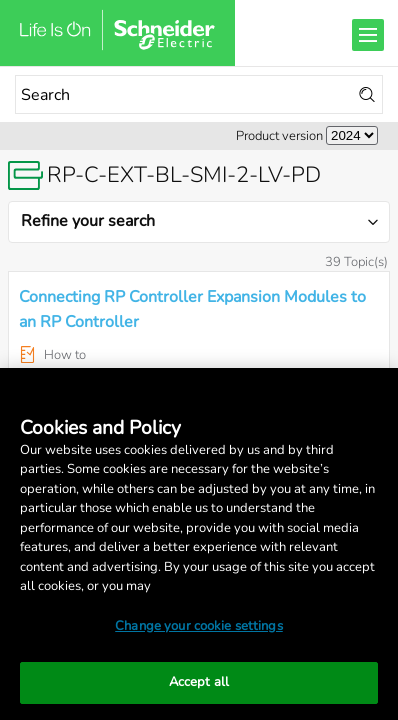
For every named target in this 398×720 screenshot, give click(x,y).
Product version (279, 136)
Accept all (199, 682)
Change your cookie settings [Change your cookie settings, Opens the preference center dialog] (199, 626)
